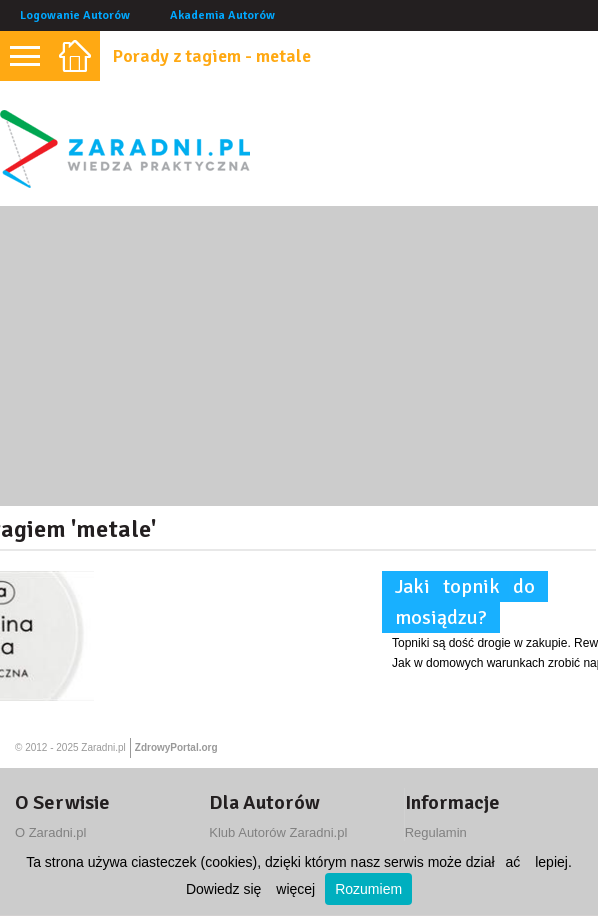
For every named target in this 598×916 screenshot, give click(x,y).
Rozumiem (368, 889)
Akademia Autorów (222, 15)
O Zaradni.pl (51, 832)
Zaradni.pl (103, 747)
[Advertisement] (299, 356)
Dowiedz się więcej (250, 889)
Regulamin (436, 832)
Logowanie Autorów (75, 15)
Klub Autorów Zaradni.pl (278, 832)
